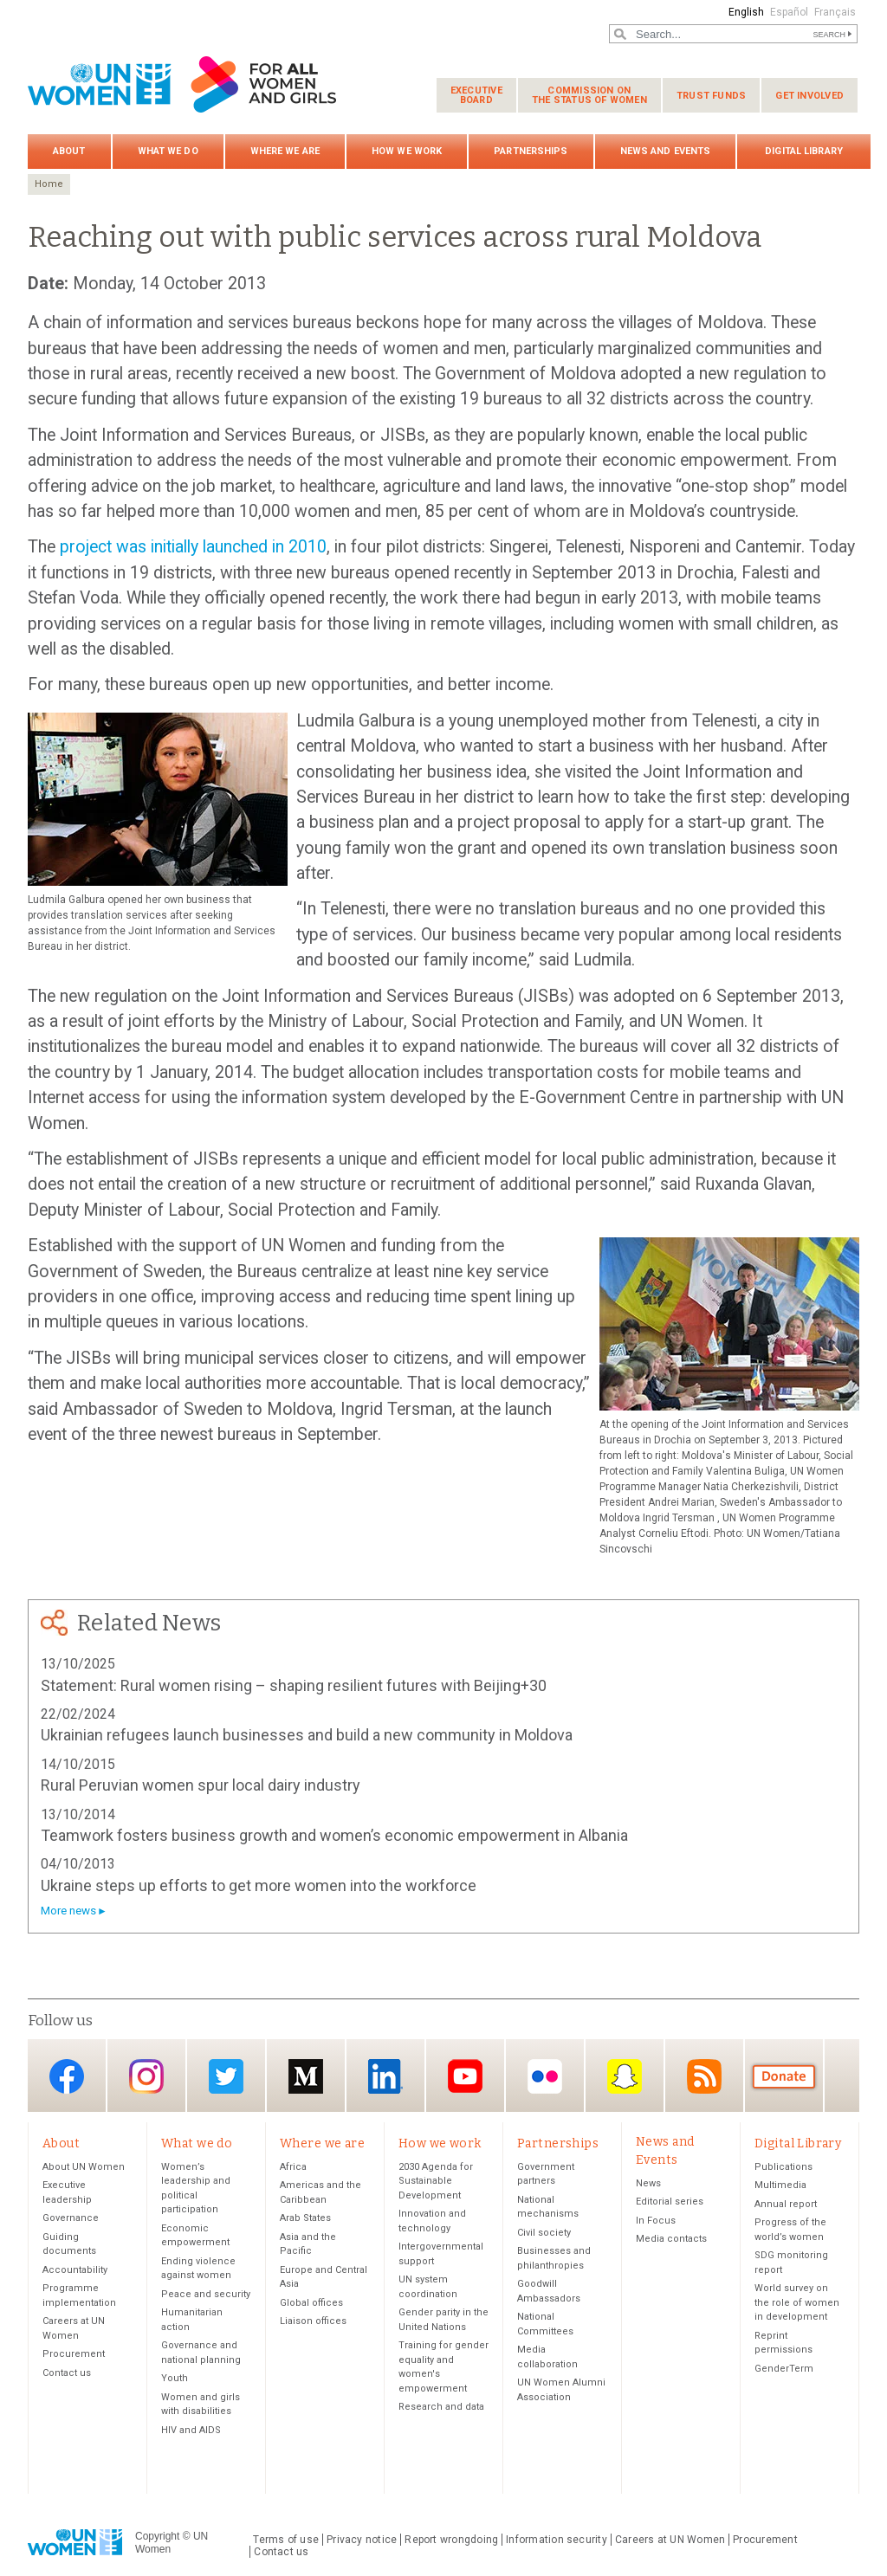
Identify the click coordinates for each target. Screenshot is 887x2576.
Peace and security (205, 2294)
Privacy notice (362, 2540)
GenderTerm (783, 2368)
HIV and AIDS (191, 2430)
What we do (168, 151)
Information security (556, 2540)
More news (68, 1910)
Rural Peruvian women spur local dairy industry (200, 1785)
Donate (784, 2077)
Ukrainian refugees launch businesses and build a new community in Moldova (307, 1735)
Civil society (544, 2232)
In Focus (656, 2220)
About (69, 151)
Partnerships (530, 151)
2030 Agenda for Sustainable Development (435, 2181)
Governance (70, 2218)
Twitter (226, 2077)
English (746, 12)
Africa (293, 2166)
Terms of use (286, 2540)
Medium (306, 2077)
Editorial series (669, 2201)
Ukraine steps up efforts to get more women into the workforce (258, 1885)
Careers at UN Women (670, 2540)
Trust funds (711, 95)
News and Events (665, 151)
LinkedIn (385, 2077)
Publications (783, 2166)
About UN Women (83, 2166)
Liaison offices (313, 2321)
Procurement (73, 2354)
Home (49, 184)
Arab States (305, 2218)
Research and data (441, 2406)
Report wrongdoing (451, 2540)
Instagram (146, 2077)
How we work (407, 151)
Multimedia (780, 2185)
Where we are (285, 151)
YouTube (465, 2077)
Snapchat (625, 2077)
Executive (476, 95)
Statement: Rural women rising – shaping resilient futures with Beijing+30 (294, 1685)
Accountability (74, 2270)
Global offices (311, 2302)
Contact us (66, 2373)
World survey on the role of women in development (796, 2302)
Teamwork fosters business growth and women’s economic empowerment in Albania (334, 1835)
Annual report (785, 2204)
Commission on (589, 95)
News (648, 2183)
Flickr (545, 2077)
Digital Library (804, 151)
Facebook (67, 2077)
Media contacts (671, 2238)
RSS (704, 2077)
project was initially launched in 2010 (193, 547)
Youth (174, 2378)
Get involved (809, 95)
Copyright (157, 2536)
